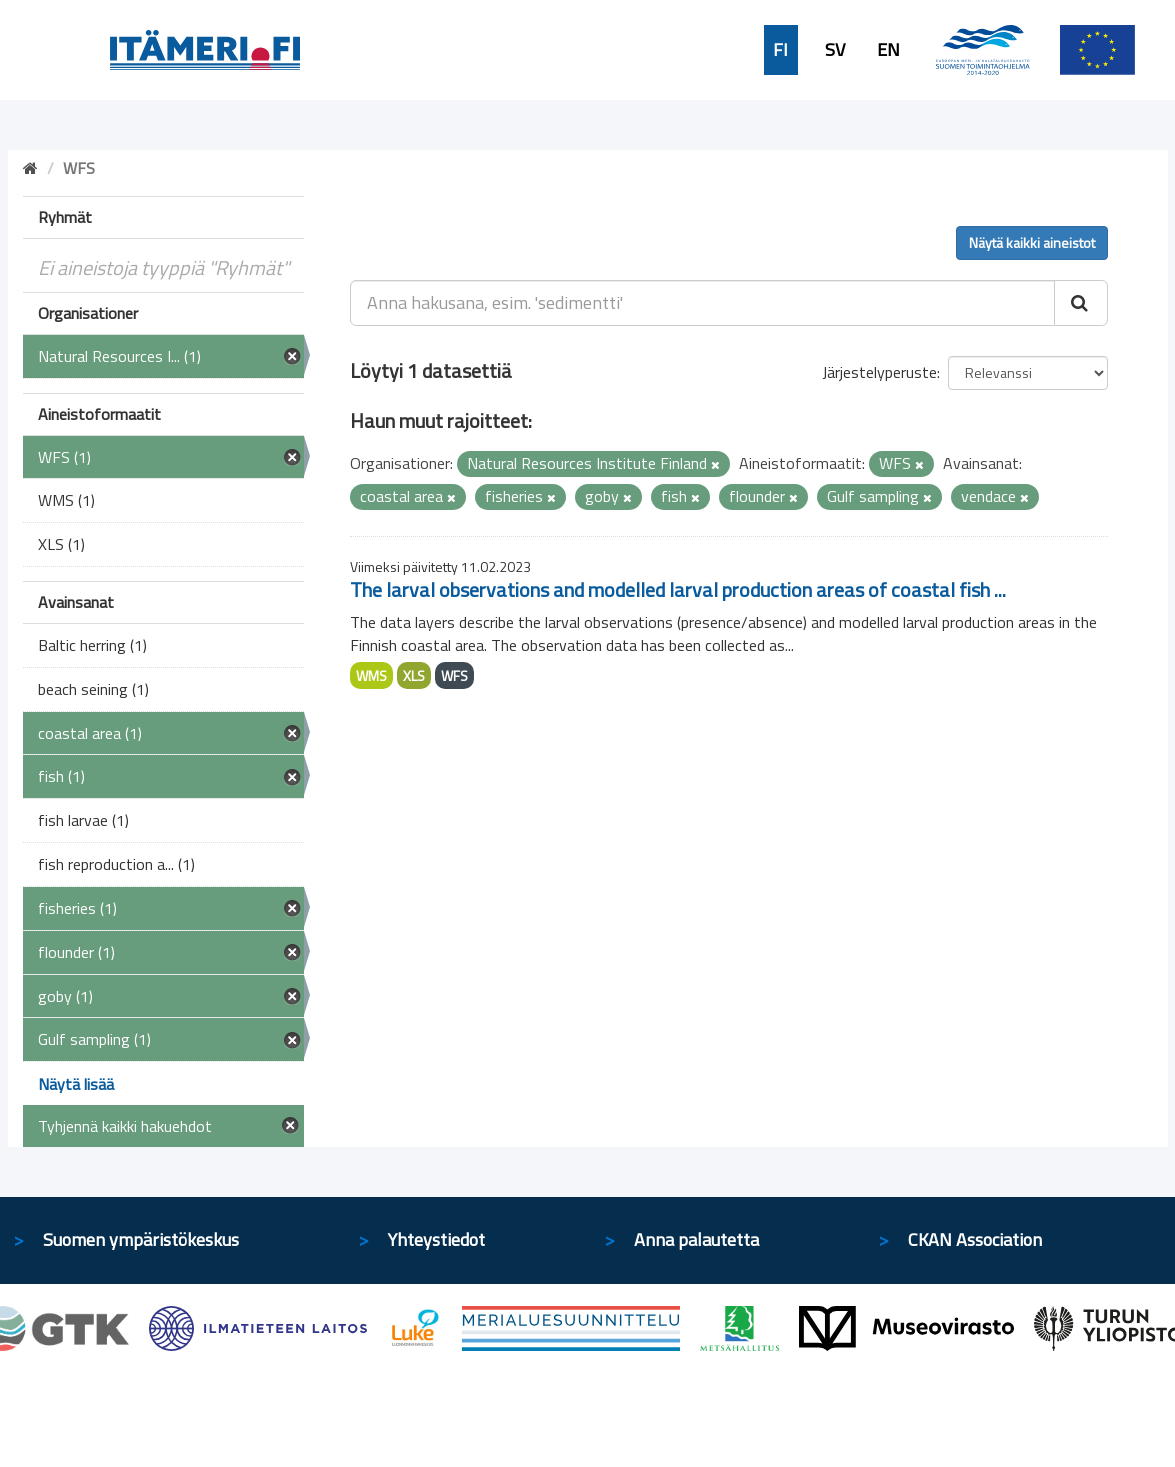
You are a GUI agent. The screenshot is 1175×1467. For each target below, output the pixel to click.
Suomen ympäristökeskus (141, 1239)
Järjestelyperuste (879, 372)
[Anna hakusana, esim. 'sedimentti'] (702, 303)
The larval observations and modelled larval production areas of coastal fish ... (678, 589)
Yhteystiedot (436, 1239)
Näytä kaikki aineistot (1032, 242)
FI (780, 50)
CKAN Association (975, 1239)
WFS (454, 675)
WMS (371, 675)
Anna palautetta (696, 1239)
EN (888, 50)
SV (835, 50)
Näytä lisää (76, 1084)
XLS (414, 675)
